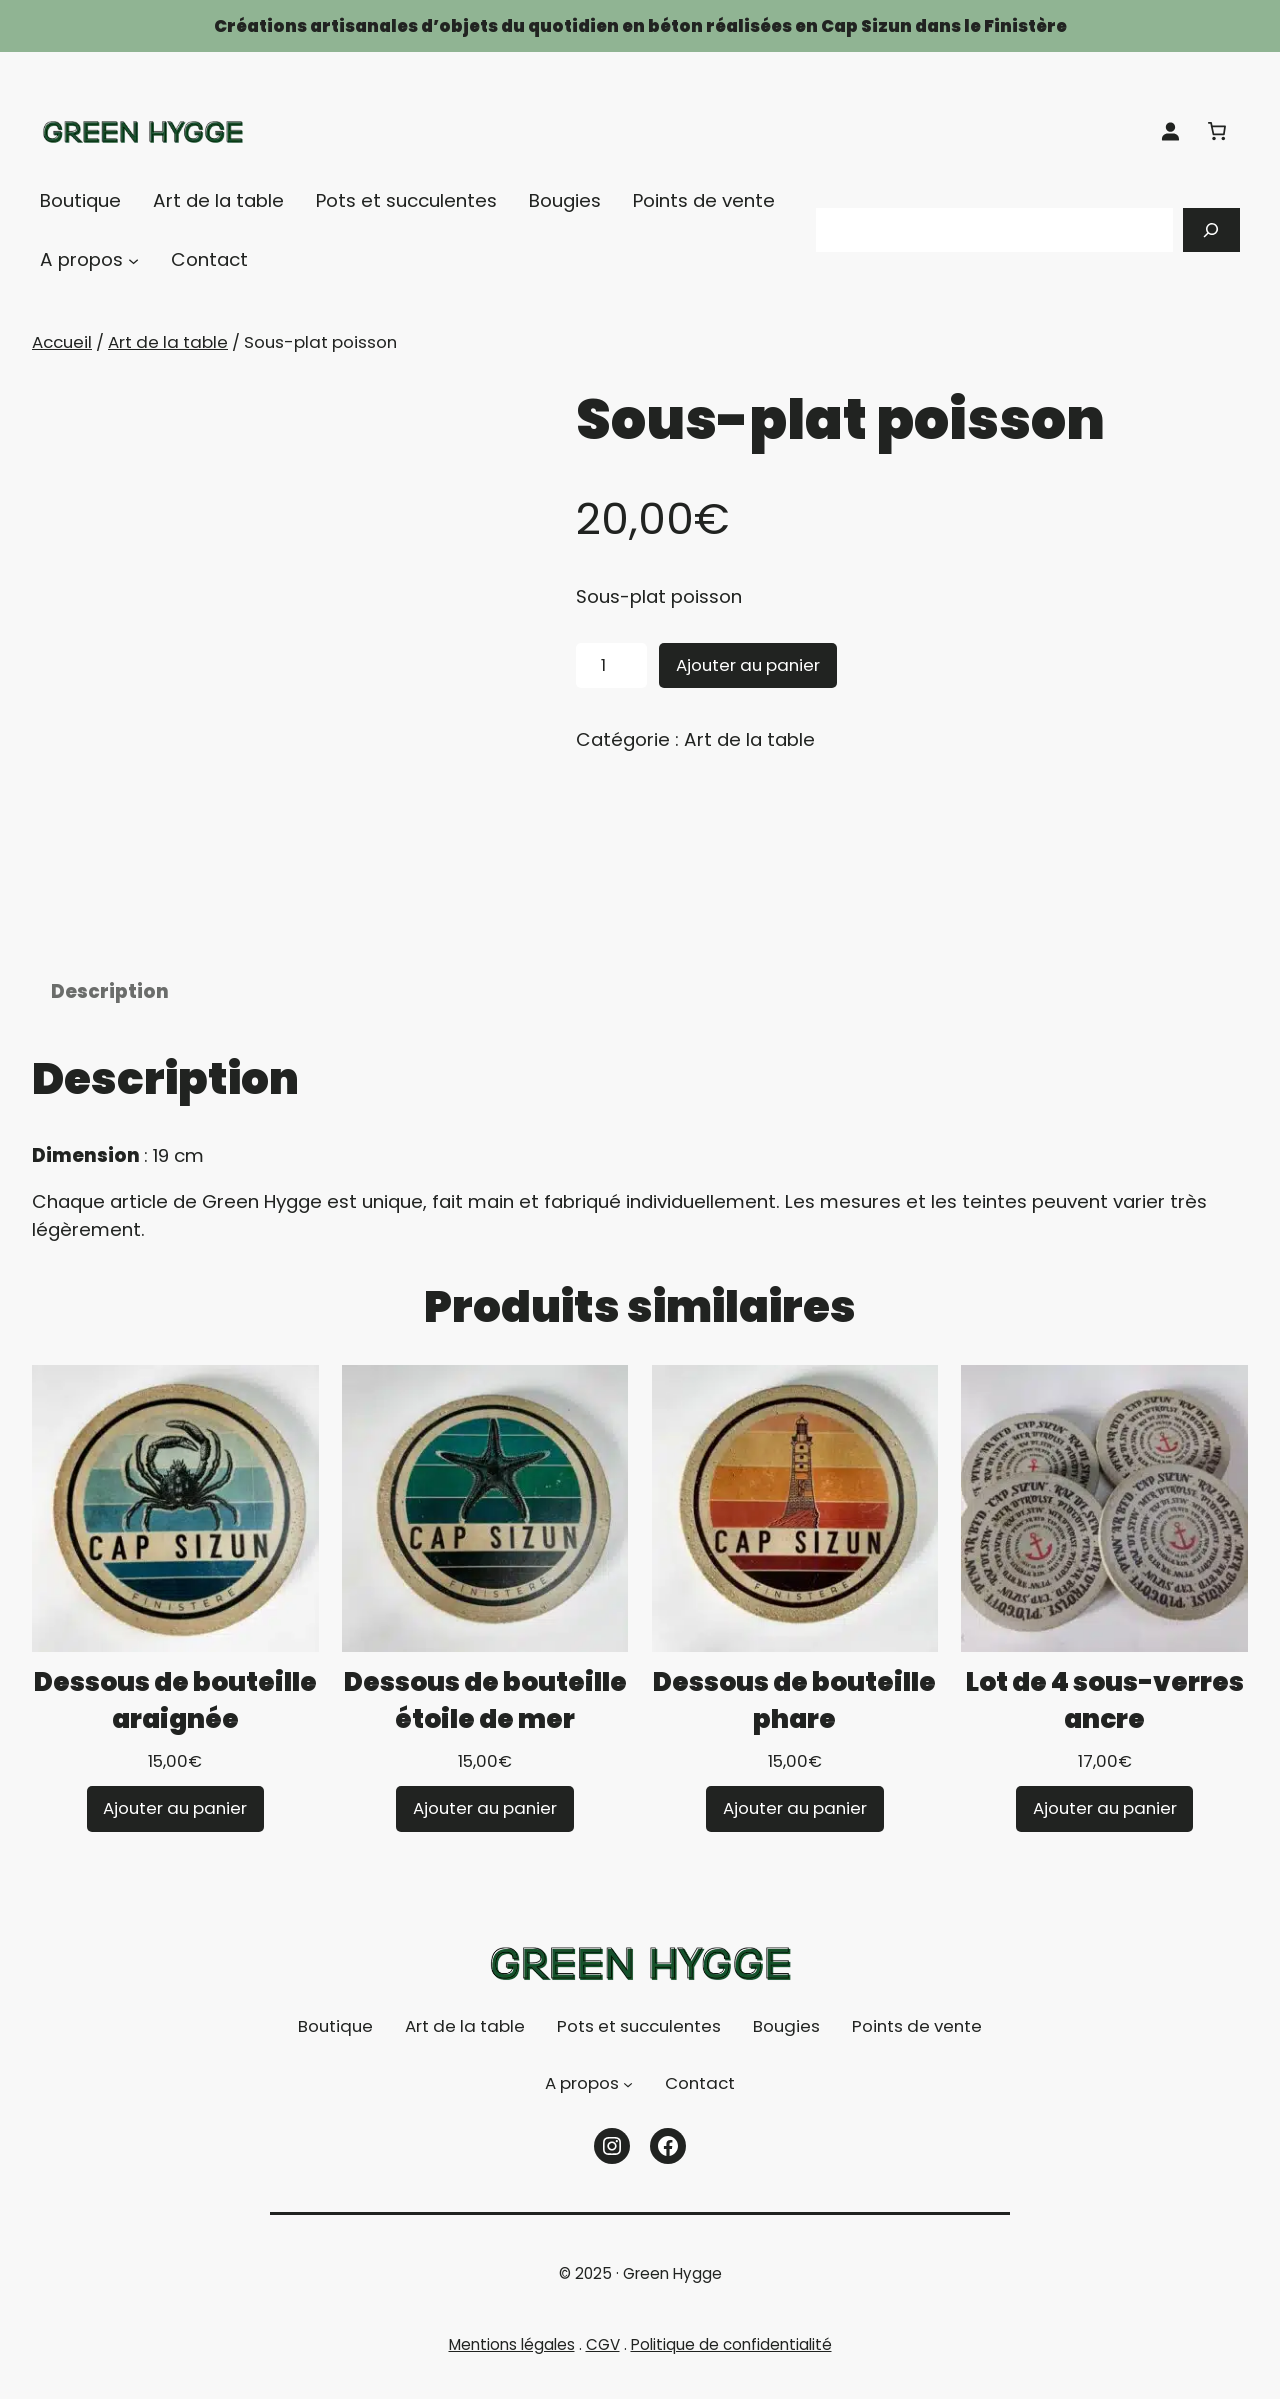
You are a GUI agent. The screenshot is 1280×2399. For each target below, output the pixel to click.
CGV (603, 2371)
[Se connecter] (1170, 131)
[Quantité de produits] (611, 665)
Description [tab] (110, 1018)
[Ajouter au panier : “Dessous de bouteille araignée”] (176, 1836)
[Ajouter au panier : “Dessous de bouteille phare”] (795, 1836)
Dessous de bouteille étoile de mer (485, 1727)
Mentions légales (512, 2371)
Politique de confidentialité (731, 2371)
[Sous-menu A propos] (133, 260)
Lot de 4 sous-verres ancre (1105, 1727)
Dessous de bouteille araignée (175, 1727)
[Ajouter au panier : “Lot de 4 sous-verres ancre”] (1105, 1836)
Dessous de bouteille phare (794, 1727)
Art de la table (168, 342)
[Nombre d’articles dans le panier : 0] (1217, 131)
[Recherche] (1212, 230)
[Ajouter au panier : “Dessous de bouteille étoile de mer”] (485, 1836)
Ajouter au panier (748, 665)
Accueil (62, 342)
